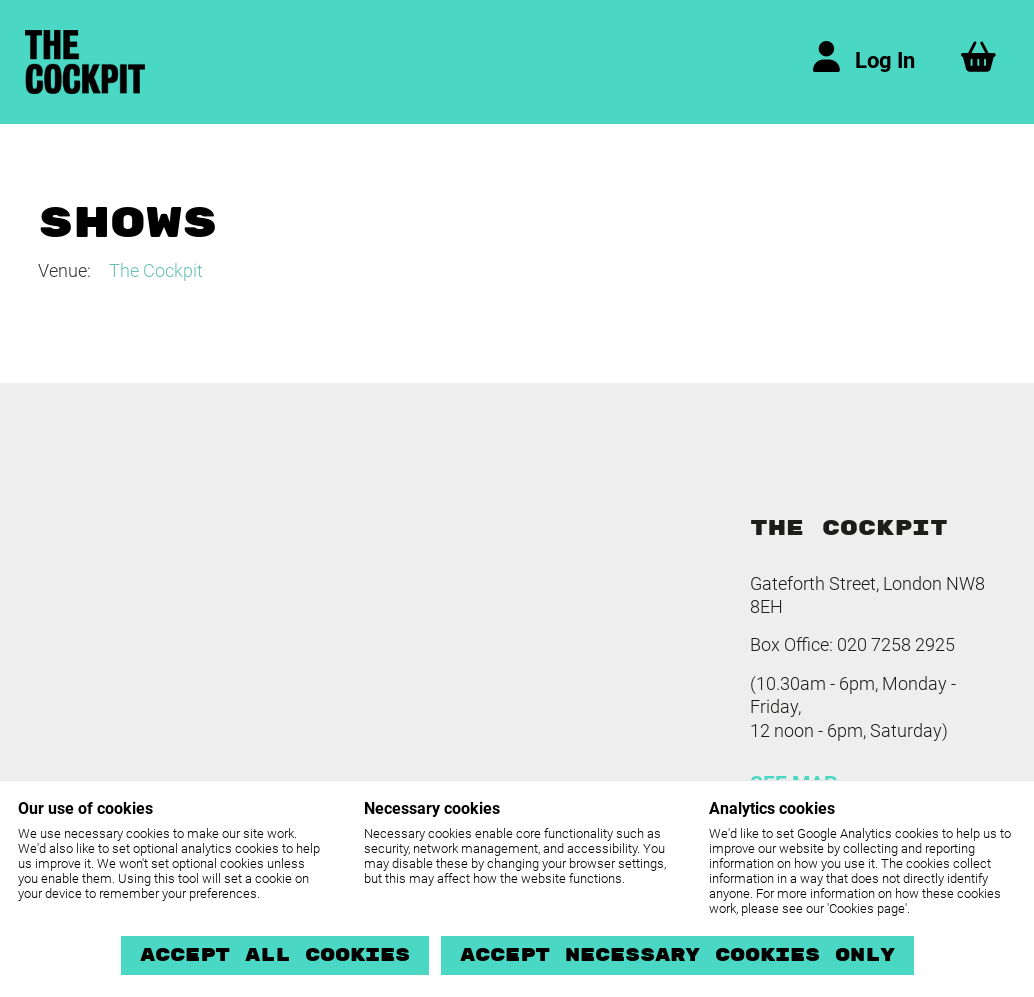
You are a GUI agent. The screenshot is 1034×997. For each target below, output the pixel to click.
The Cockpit (156, 270)
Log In (885, 60)
